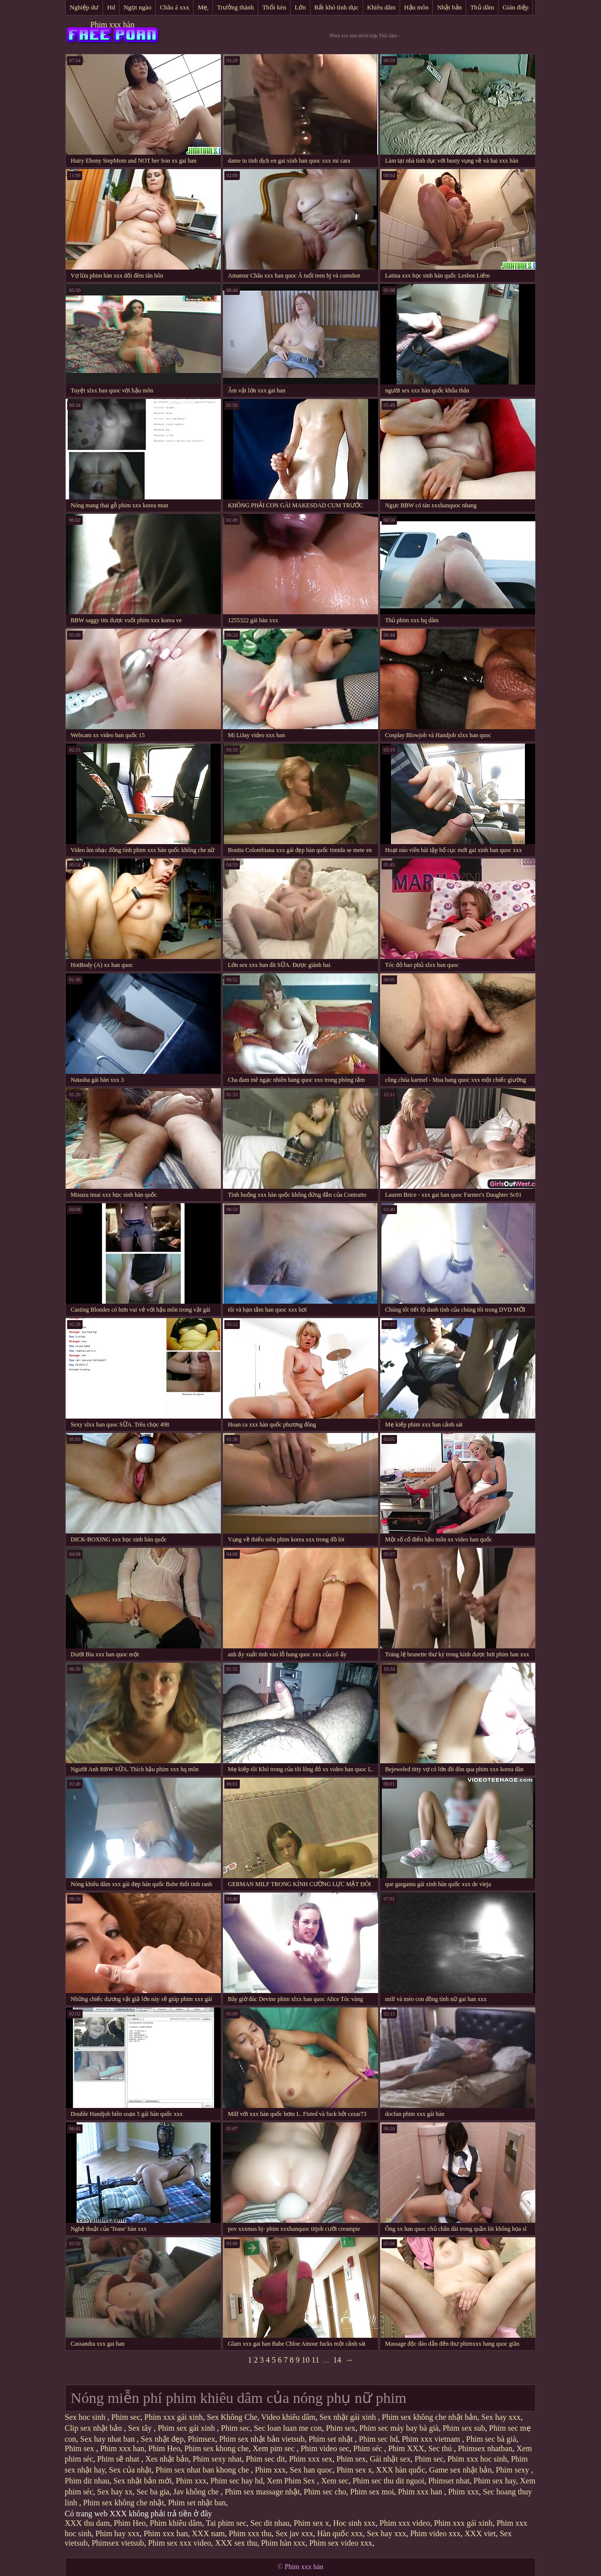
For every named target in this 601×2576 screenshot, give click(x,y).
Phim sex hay (495, 2481)
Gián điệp (515, 7)
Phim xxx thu (250, 2533)
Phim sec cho (324, 2491)
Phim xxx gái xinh (173, 2417)
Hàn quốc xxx (340, 2533)
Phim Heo (164, 2448)
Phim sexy (513, 2470)
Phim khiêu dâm (176, 2523)
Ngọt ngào (137, 7)
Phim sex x (354, 2470)
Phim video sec (324, 2448)
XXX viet (480, 2533)
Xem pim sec (275, 2448)
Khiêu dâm (381, 7)
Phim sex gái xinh (187, 2428)
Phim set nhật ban (197, 2502)
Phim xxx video (405, 2523)
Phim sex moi (372, 2491)
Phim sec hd (378, 2439)
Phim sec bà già (491, 2439)
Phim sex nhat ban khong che (203, 2470)
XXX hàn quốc (400, 2470)
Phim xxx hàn (113, 24)
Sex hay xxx (500, 2417)
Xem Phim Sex (292, 2481)
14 (337, 2360)
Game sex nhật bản (460, 2470)
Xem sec (335, 2481)
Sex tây (141, 2428)
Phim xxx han (122, 2448)
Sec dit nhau (270, 2523)
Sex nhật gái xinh (348, 2417)
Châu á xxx (174, 7)
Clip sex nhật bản (94, 2428)
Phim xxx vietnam (431, 2439)
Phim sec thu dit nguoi (388, 2481)
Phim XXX (406, 2448)
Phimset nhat (449, 2481)
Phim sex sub (464, 2428)
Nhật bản (449, 7)
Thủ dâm (482, 7)
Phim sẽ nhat (119, 2459)
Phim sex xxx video (179, 2543)
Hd (111, 7)
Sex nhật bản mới (142, 2481)
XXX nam (208, 2533)
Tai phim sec (226, 2523)
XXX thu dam (87, 2523)
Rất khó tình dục (336, 7)
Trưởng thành (235, 7)
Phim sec (125, 2417)
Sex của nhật (130, 2470)
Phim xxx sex (310, 2459)
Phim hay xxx (118, 2533)
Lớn (300, 7)
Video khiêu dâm (288, 2417)
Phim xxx (270, 2470)
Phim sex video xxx (341, 2543)
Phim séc (368, 2448)
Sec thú (441, 2448)
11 (315, 2360)
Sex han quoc (311, 2470)
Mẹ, (203, 7)
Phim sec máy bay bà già (399, 2428)
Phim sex (340, 2428)
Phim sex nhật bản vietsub (261, 2439)
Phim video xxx (435, 2533)
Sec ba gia (152, 2491)
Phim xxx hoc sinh (477, 2459)
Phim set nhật (331, 2439)
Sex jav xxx (294, 2533)
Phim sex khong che (216, 2448)
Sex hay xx (114, 2491)
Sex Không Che (232, 2417)
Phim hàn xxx (283, 2543)
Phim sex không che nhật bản (430, 2417)
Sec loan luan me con (288, 2428)
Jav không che (197, 2491)
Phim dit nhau (87, 2481)
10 (305, 2360)
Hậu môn (416, 7)
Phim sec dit (265, 2459)
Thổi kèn (274, 7)
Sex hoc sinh (86, 2417)
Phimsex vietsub (118, 2543)
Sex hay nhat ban (108, 2439)
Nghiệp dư (84, 7)
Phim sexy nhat (217, 2459)
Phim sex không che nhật (123, 2502)
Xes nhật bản (167, 2459)
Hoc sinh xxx (354, 2523)
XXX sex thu (236, 2543)
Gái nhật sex (390, 2459)
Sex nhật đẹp (162, 2439)
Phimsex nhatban (485, 2448)
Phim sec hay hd (236, 2481)
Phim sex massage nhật (262, 2491)
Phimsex (201, 2439)
